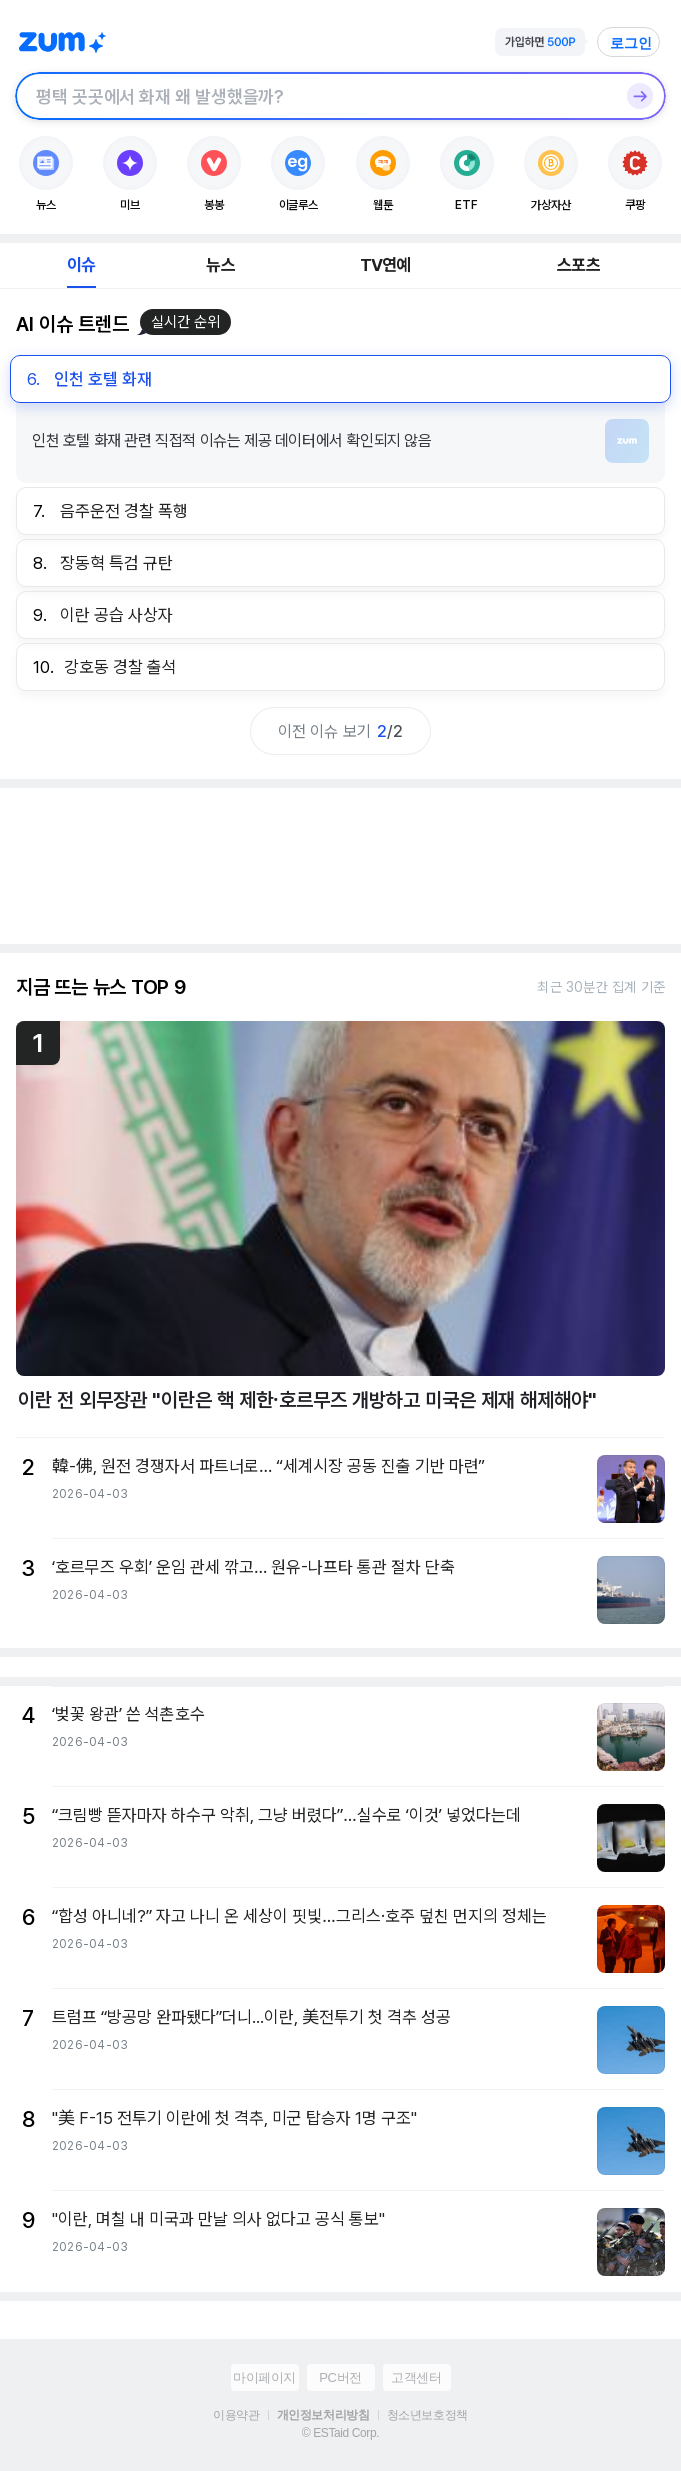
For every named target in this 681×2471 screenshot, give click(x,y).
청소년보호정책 (427, 2415)
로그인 (631, 43)
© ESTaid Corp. (340, 2433)
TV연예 (385, 265)
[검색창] (314, 96)
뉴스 (220, 265)
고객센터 (416, 2377)
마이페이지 (264, 2377)
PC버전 (340, 2377)
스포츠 (578, 265)
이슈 (81, 265)
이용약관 (236, 2415)
